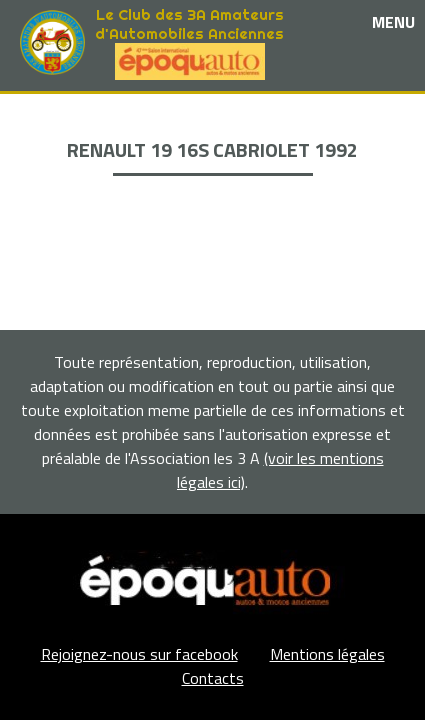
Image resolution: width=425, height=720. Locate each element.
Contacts (213, 678)
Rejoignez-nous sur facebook (139, 654)
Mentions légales (327, 654)
